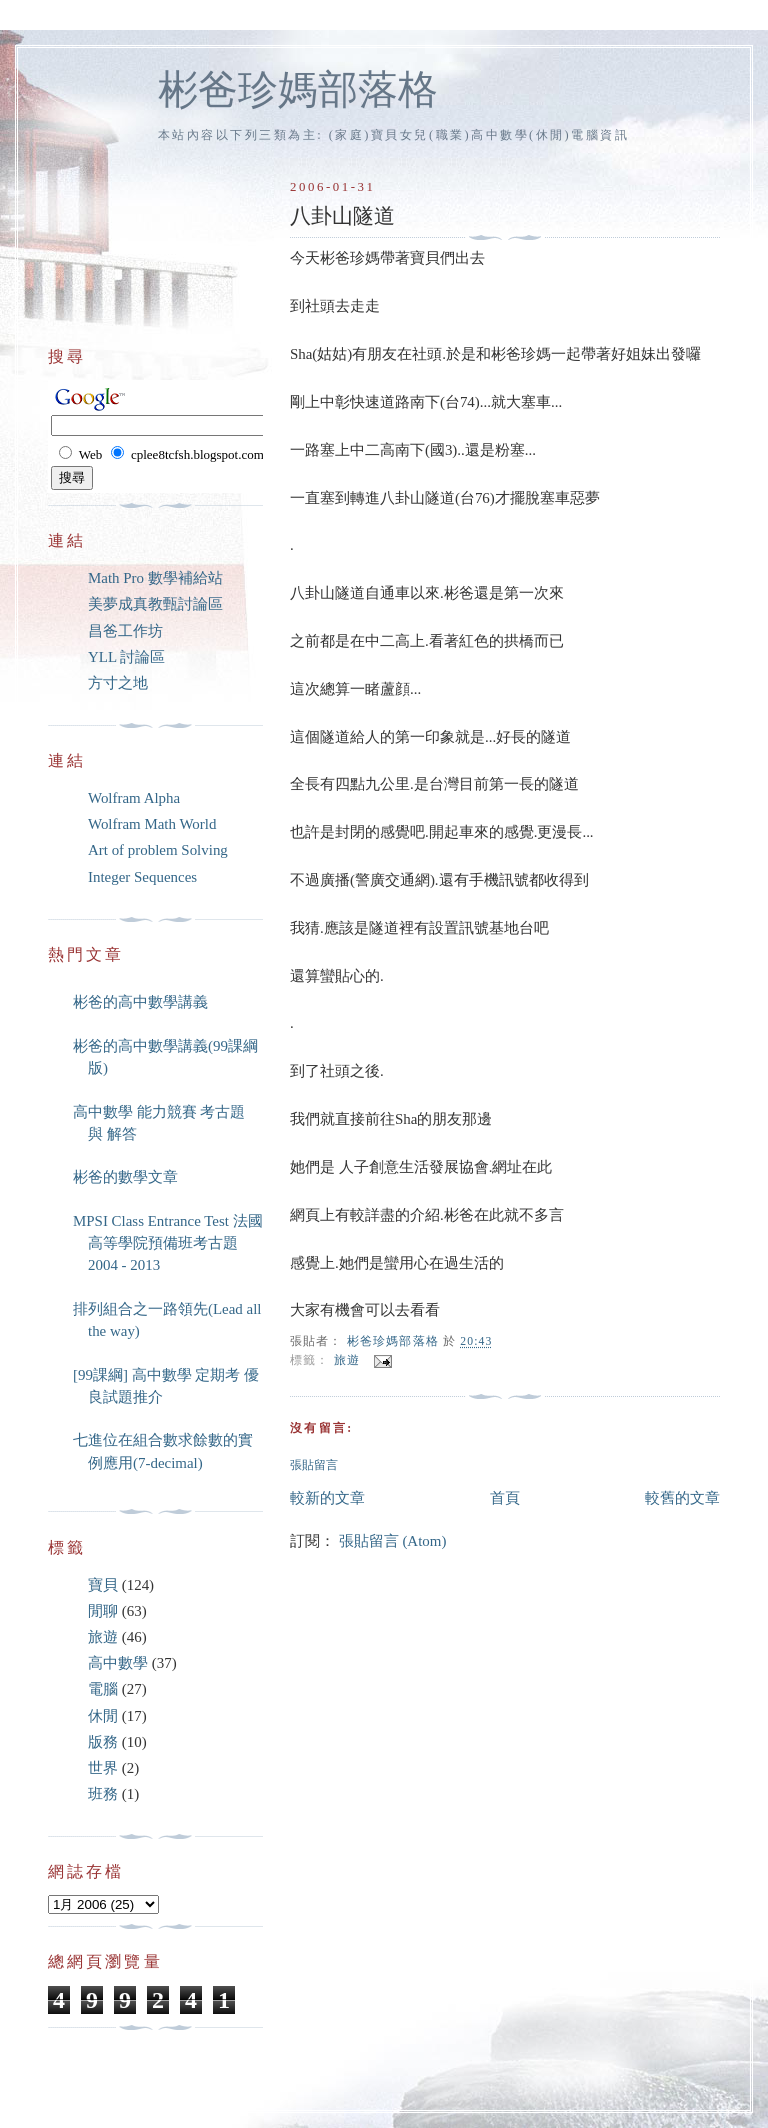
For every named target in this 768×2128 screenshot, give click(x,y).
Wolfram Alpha (134, 798)
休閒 (103, 1716)
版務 (103, 1742)
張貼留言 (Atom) (393, 1541)
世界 (103, 1768)
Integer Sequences (142, 877)
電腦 (103, 1689)
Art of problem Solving (158, 850)
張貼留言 (314, 1465)
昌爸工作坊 (125, 631)
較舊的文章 (682, 1498)
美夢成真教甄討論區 (155, 604)
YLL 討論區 (126, 657)
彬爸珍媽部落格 (298, 89)
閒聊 (103, 1611)
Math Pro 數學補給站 (155, 578)
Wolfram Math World (152, 824)
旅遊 (347, 1360)
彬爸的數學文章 (125, 1177)
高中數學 (118, 1663)
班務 (103, 1794)
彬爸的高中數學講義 (140, 1002)
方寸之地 (118, 683)
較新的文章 (327, 1498)
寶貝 (103, 1585)
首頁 (505, 1498)
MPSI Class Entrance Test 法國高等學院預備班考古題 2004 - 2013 (168, 1243)
